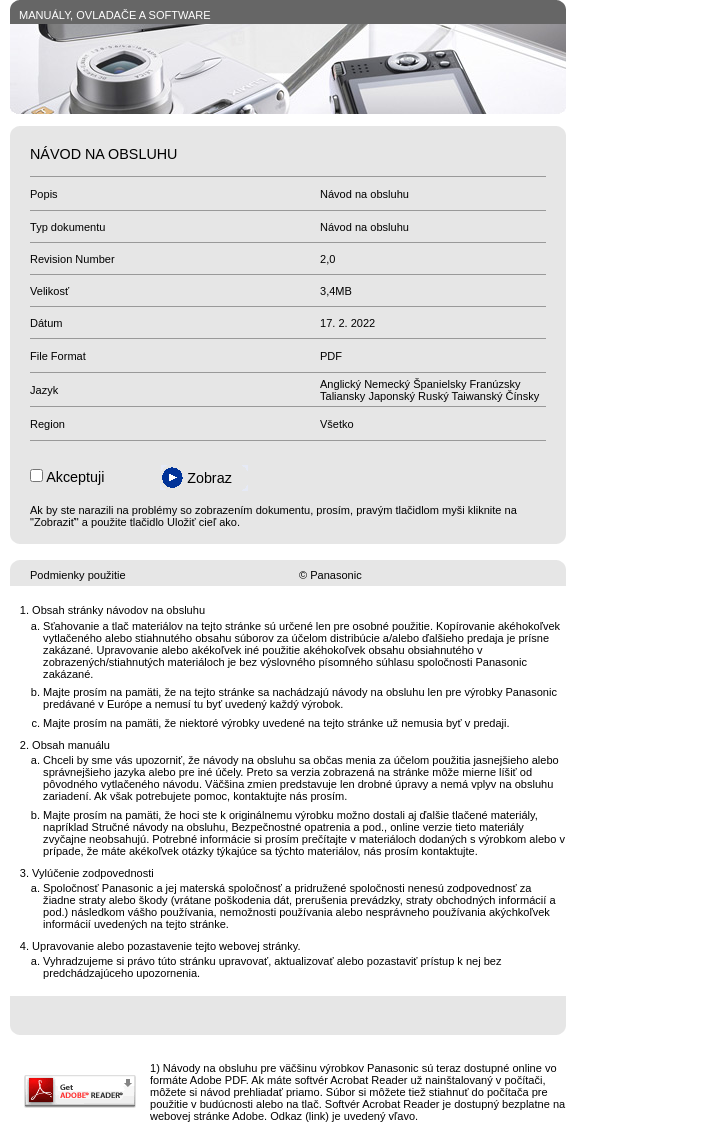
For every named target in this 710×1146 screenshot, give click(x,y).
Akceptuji (75, 477)
